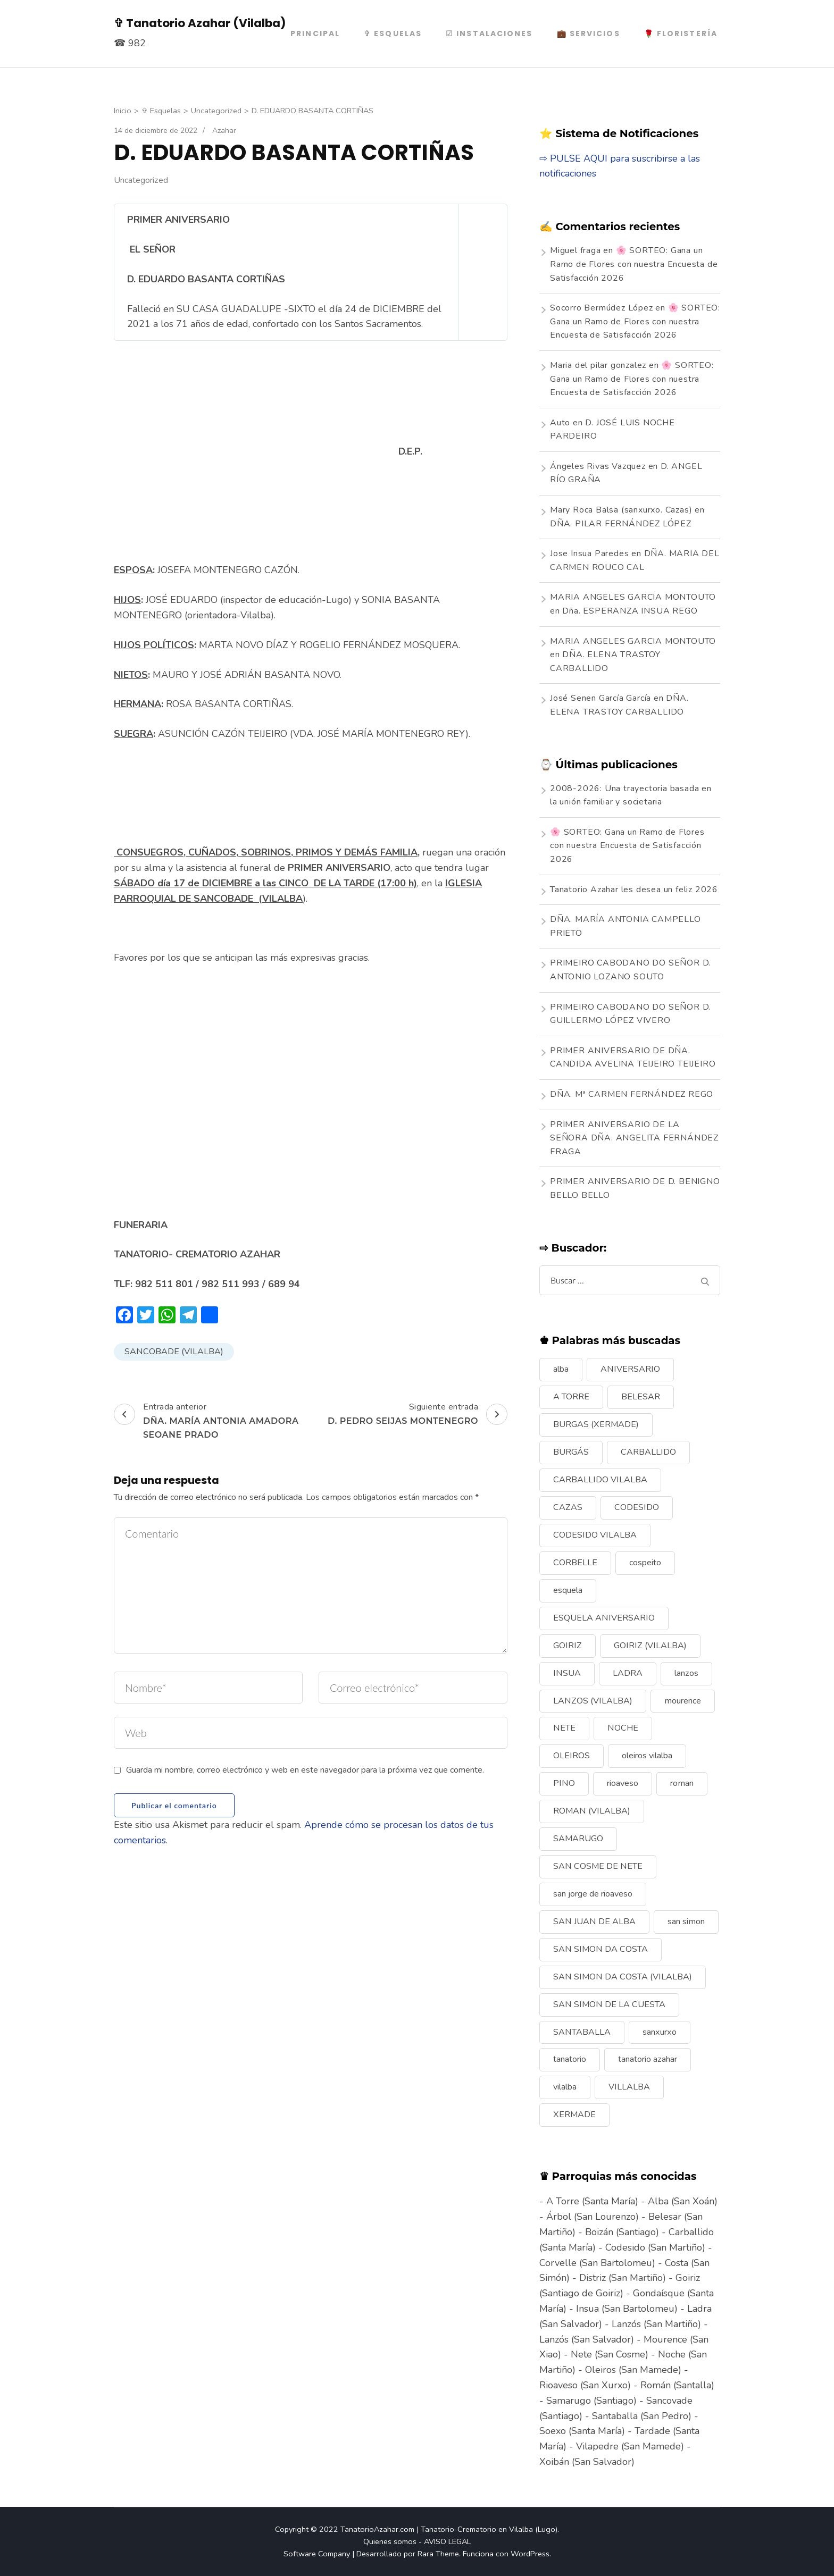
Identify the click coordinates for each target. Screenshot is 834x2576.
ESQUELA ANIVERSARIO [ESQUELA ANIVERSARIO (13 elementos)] (604, 1618)
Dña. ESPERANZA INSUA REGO (629, 611)
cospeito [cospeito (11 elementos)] (645, 1562)
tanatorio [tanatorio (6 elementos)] (569, 2059)
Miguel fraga (575, 250)
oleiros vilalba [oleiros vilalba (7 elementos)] (647, 1755)
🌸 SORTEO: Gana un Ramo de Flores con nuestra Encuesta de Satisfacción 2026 (634, 264)
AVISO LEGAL (447, 2541)
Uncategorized (141, 180)
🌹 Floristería (681, 33)
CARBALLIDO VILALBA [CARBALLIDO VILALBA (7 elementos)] (600, 1480)
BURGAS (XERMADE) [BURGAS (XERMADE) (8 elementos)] (596, 1424)
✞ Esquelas (393, 33)
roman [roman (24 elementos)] (682, 1783)
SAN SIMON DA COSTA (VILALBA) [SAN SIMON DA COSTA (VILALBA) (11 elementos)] (622, 1977)
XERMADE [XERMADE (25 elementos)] (574, 2114)
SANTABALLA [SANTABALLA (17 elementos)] (582, 2032)
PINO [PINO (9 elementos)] (564, 1783)
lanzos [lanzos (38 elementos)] (686, 1673)
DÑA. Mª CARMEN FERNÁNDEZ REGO (631, 1094)
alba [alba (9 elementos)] (561, 1369)
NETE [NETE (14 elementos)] (564, 1728)
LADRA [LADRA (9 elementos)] (628, 1673)
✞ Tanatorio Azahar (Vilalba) (200, 23)
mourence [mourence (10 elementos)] (682, 1701)
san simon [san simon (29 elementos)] (686, 1921)
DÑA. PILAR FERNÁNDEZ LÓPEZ (620, 524)
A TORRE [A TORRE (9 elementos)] (571, 1397)
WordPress (530, 2553)
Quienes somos (389, 2541)
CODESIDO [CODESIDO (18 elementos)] (636, 1507)
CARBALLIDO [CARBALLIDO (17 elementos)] (648, 1452)
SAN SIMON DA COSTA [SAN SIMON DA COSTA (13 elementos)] (600, 1949)
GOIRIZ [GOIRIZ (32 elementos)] (567, 1645)
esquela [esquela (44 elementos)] (567, 1590)
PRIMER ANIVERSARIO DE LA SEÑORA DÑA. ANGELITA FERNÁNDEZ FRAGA (634, 1138)
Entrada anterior (211, 1421)
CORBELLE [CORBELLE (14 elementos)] (575, 1562)
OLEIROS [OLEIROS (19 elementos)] (571, 1755)
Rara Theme (438, 2553)
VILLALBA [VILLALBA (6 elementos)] (629, 2087)
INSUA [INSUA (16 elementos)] (567, 1673)
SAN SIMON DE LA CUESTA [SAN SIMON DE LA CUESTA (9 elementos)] (609, 2004)
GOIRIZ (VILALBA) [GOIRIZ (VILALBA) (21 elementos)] (650, 1645)
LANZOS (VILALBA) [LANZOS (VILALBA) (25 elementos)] (592, 1701)
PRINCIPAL (315, 33)
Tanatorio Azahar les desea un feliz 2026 (634, 889)
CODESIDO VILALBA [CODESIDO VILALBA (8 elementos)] (595, 1535)
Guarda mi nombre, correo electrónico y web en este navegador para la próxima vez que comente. (305, 1770)
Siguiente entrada (417, 1414)
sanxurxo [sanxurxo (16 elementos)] (660, 2032)
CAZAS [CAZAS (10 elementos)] (567, 1507)
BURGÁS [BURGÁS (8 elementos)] (571, 1452)
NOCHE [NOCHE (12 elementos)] (622, 1728)
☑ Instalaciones (489, 33)
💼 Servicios (588, 33)
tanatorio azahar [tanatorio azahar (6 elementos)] (647, 2059)
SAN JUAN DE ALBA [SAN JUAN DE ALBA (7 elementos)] (594, 1921)
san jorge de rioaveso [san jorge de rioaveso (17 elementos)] (592, 1894)
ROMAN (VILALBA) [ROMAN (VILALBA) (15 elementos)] (591, 1811)
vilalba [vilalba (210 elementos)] (565, 2087)
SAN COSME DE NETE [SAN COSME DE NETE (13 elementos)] (598, 1866)
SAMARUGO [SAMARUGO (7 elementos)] (578, 1838)
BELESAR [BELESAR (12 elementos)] (640, 1397)
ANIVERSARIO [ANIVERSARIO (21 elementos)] (630, 1369)
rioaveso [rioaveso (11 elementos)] (622, 1783)
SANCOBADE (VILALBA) (173, 1351)
